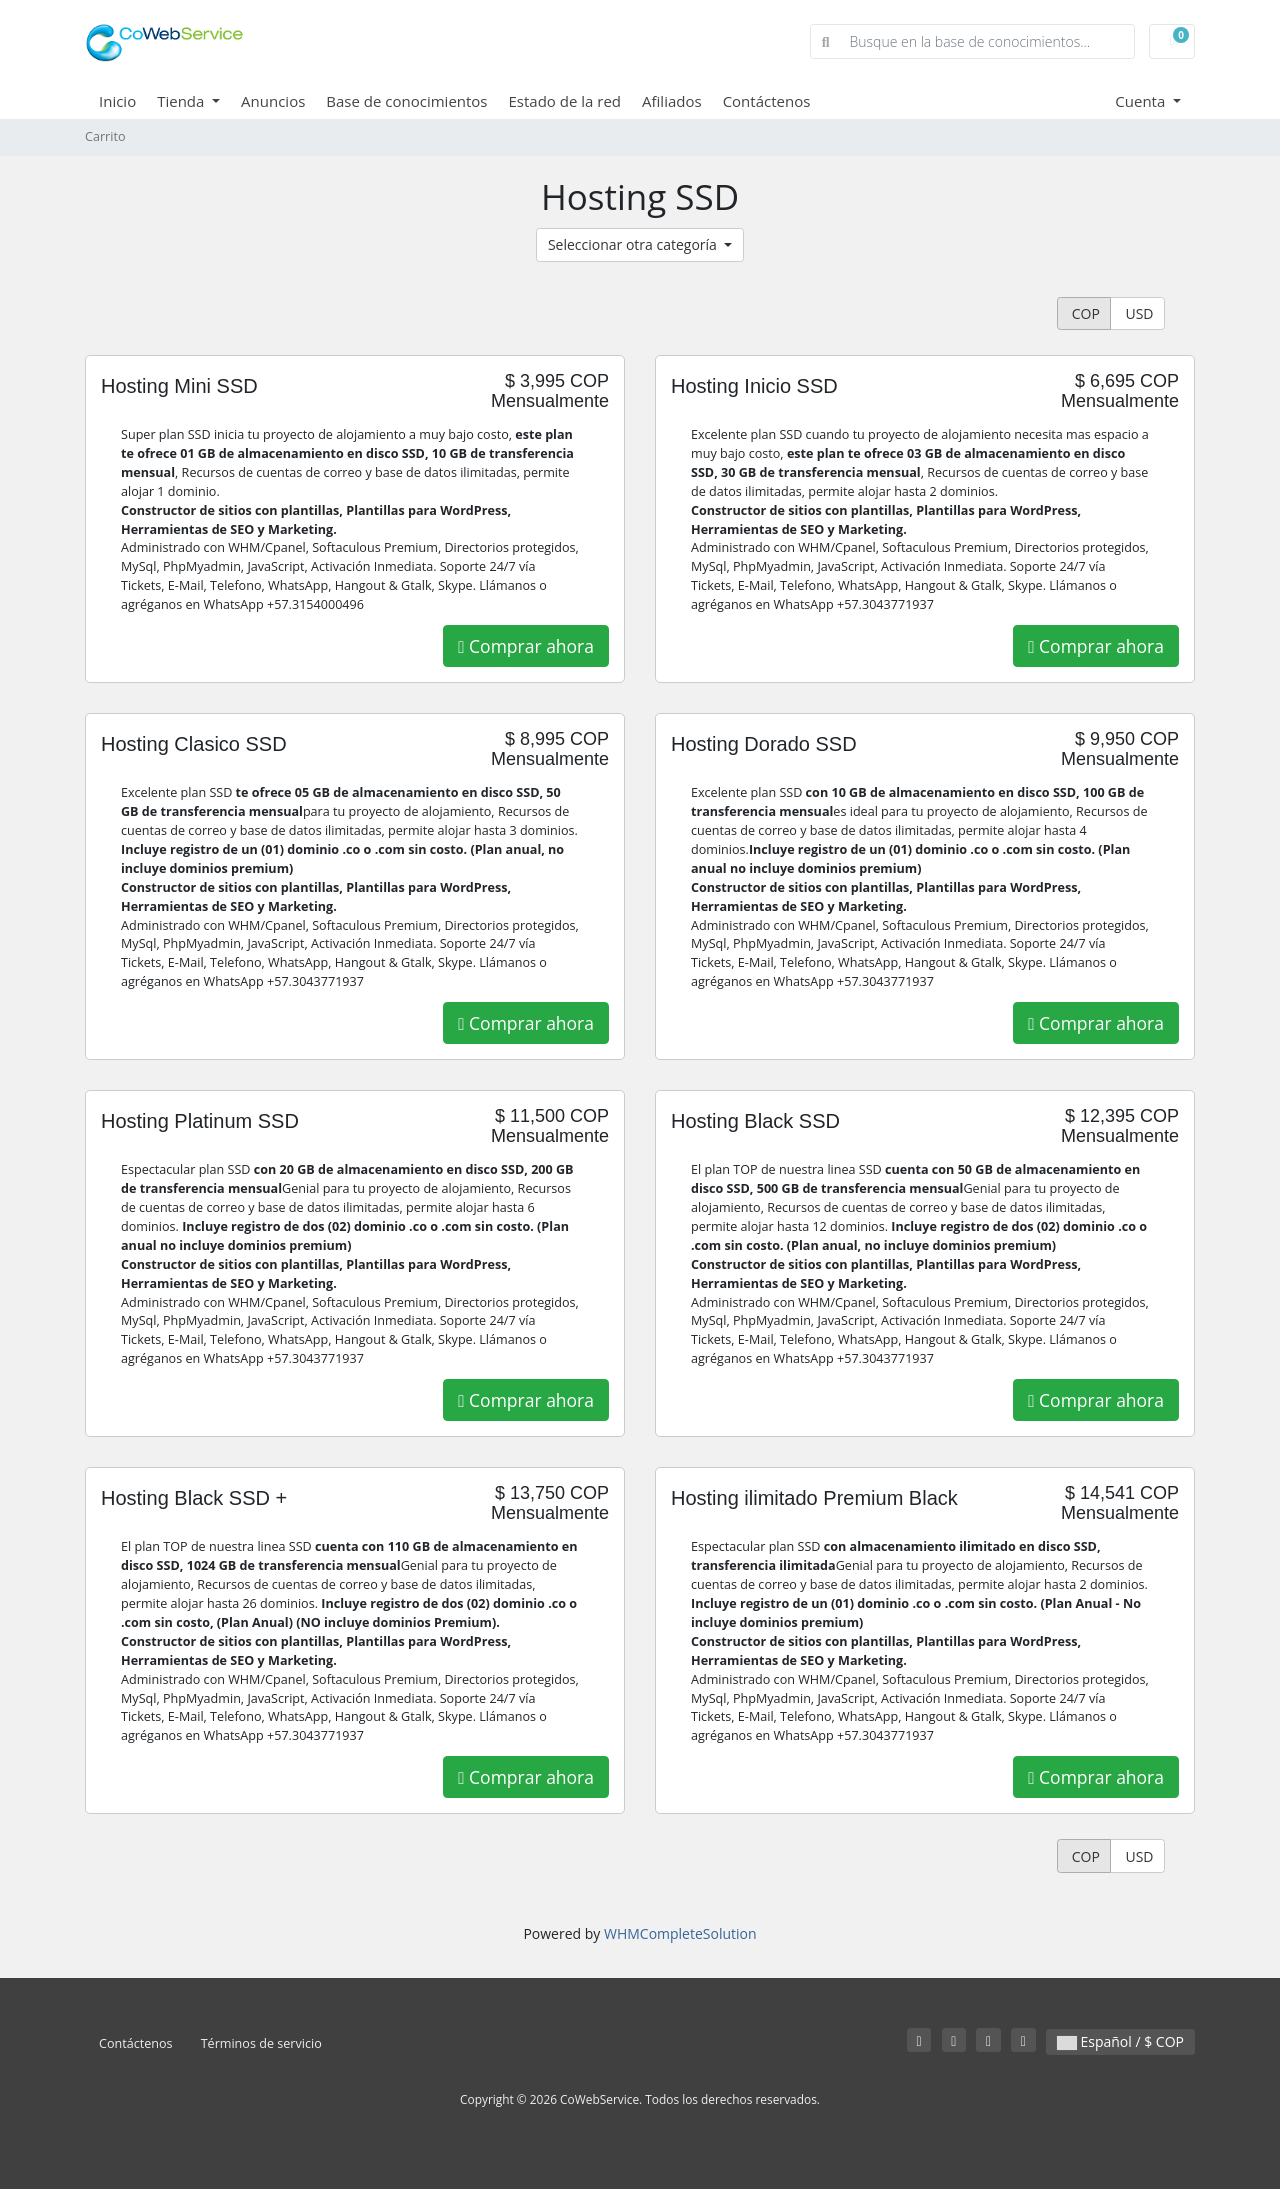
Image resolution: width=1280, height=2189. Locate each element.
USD (1138, 313)
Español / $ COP (1120, 2041)
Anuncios (273, 101)
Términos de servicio (261, 2043)
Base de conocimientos (406, 101)
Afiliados (672, 101)
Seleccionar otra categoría (634, 244)
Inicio (117, 101)
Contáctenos (767, 101)
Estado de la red (565, 101)
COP (1084, 313)
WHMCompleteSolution (680, 1933)
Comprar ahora (526, 646)
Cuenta (1142, 101)
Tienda (182, 101)
